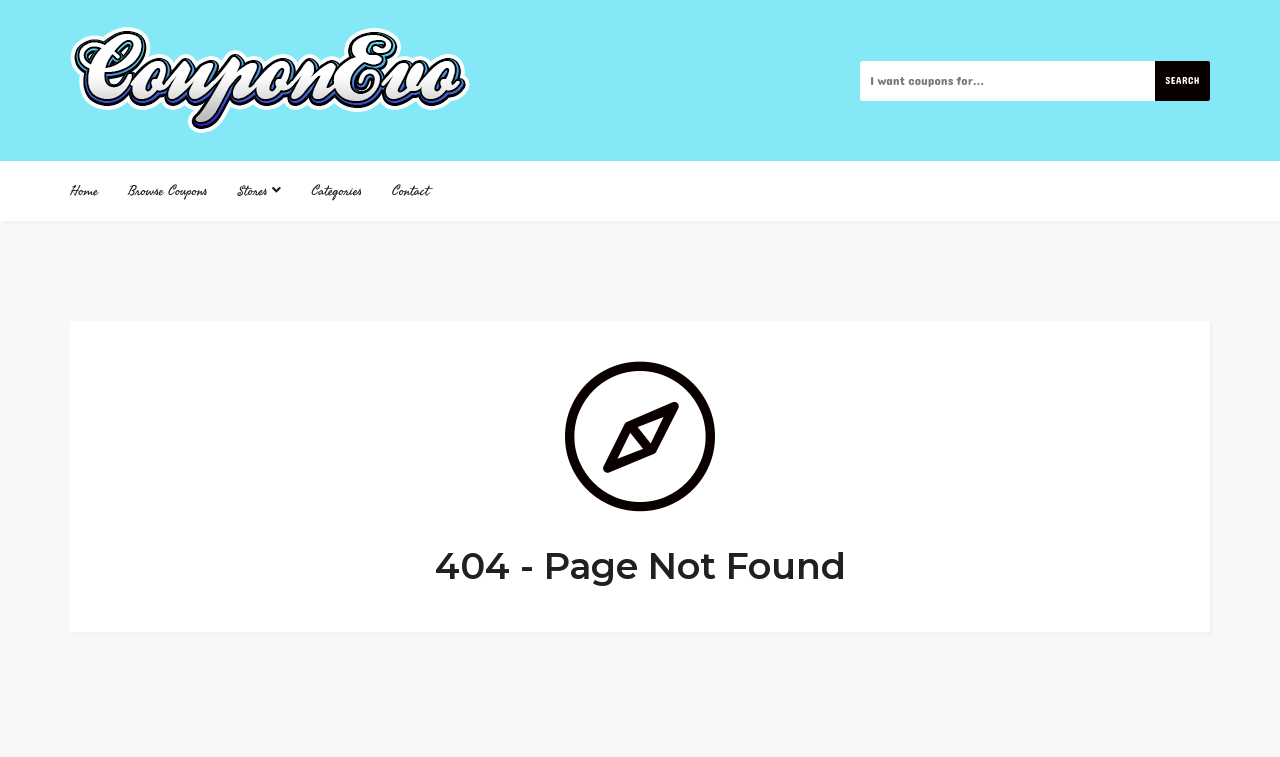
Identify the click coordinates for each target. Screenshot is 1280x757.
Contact (410, 190)
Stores (260, 190)
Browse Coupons (168, 190)
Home (84, 190)
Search (1182, 81)
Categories (336, 190)
